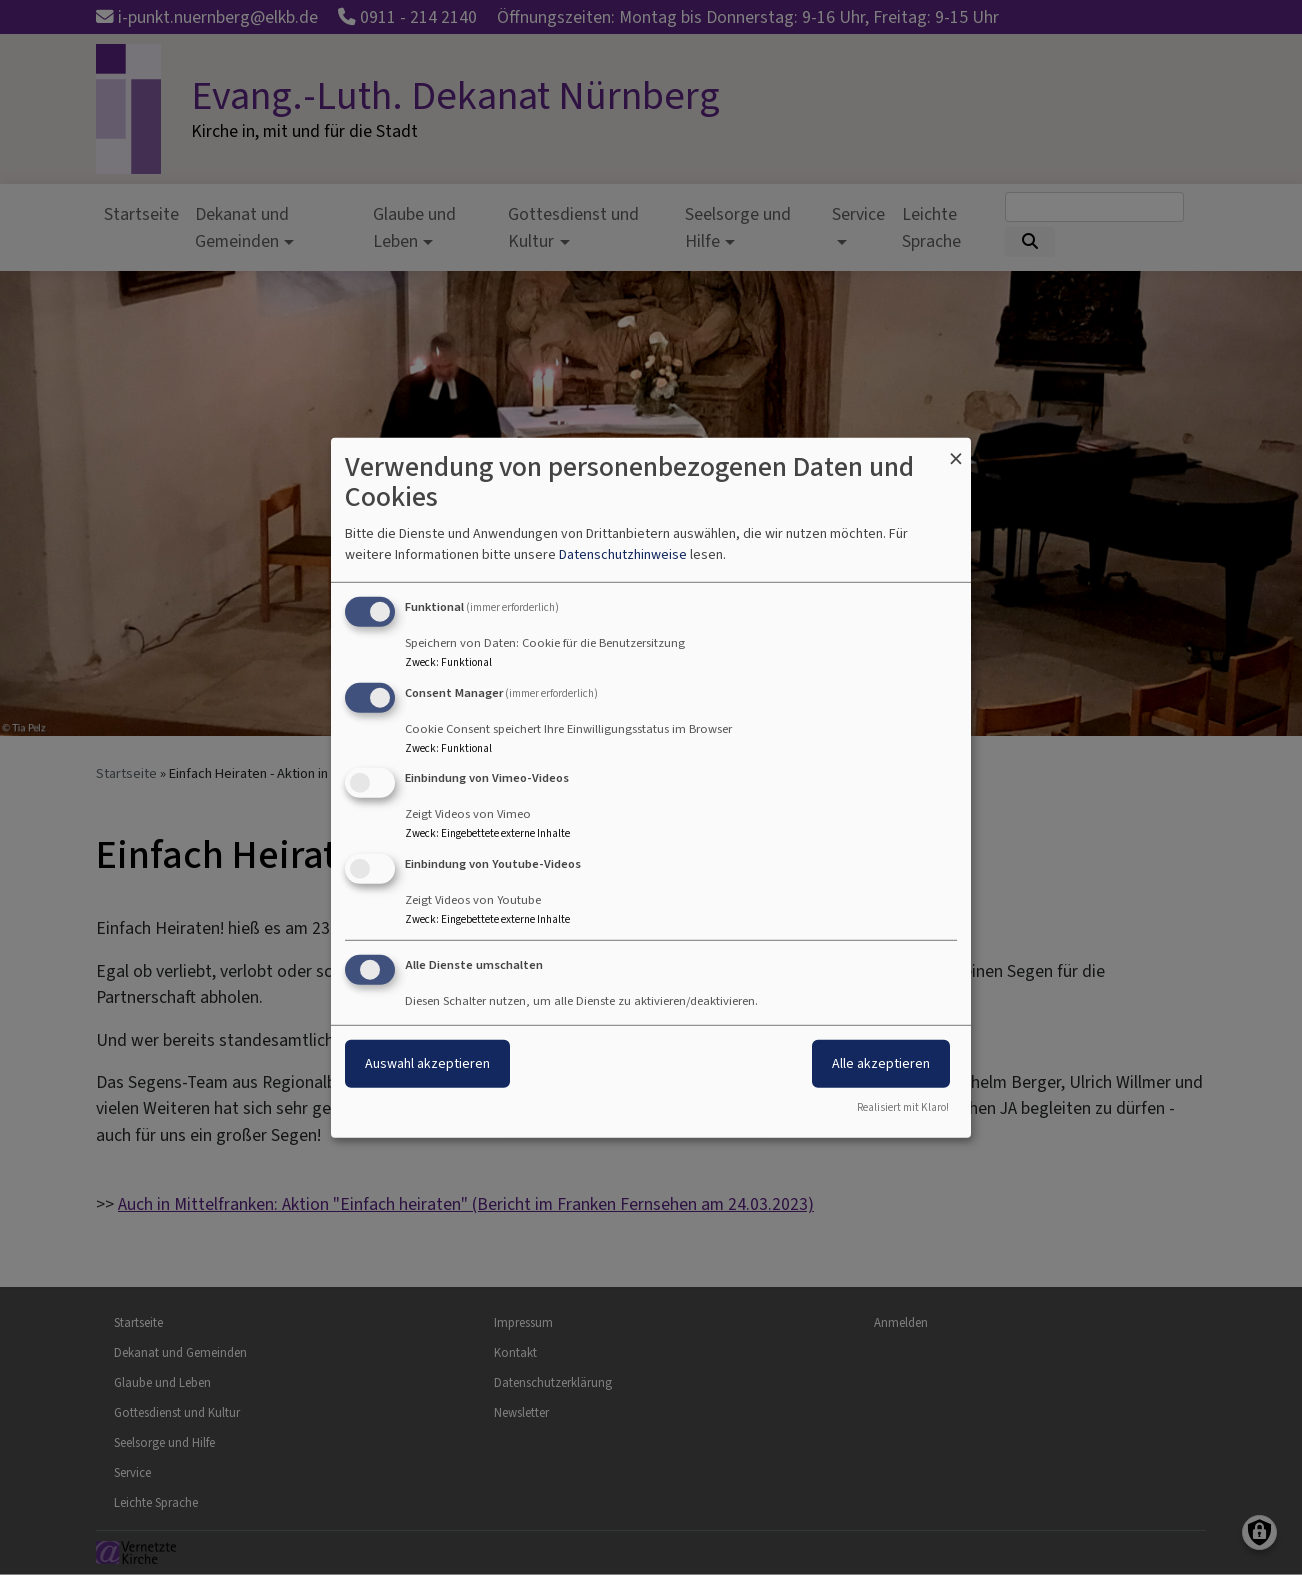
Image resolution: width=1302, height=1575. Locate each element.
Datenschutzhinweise (623, 554)
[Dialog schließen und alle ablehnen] (956, 449)
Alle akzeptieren (881, 1063)
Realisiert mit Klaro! (903, 1107)
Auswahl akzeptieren (427, 1063)
